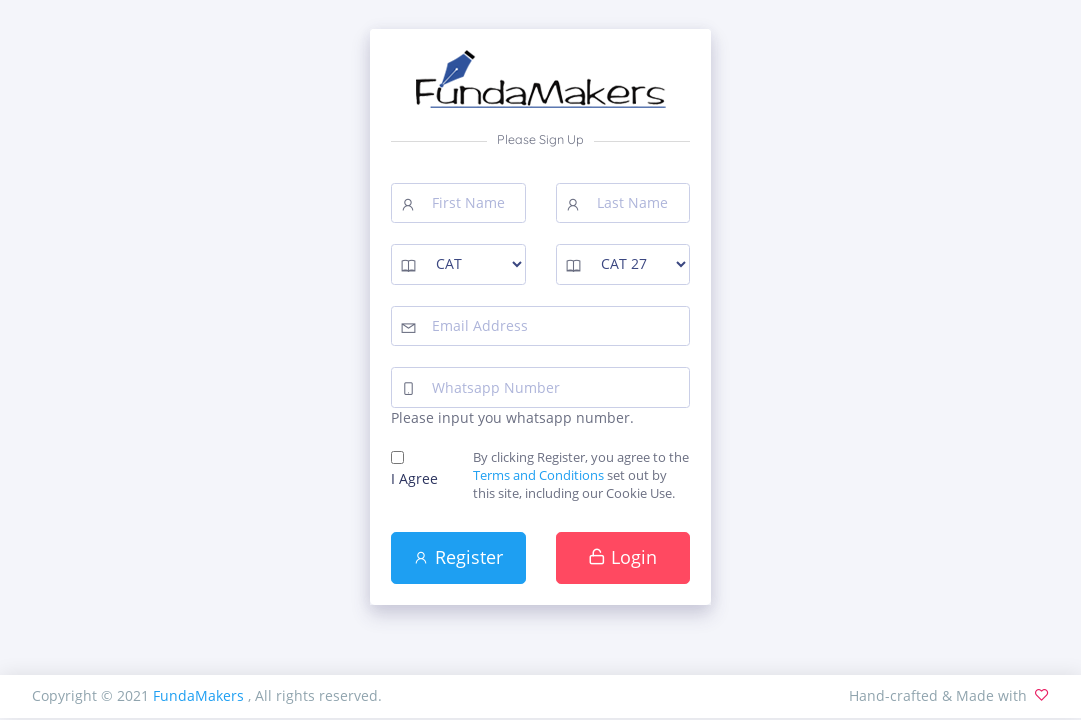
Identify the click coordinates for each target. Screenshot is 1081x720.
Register (458, 557)
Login (622, 557)
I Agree (414, 478)
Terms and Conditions (538, 475)
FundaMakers (200, 695)
